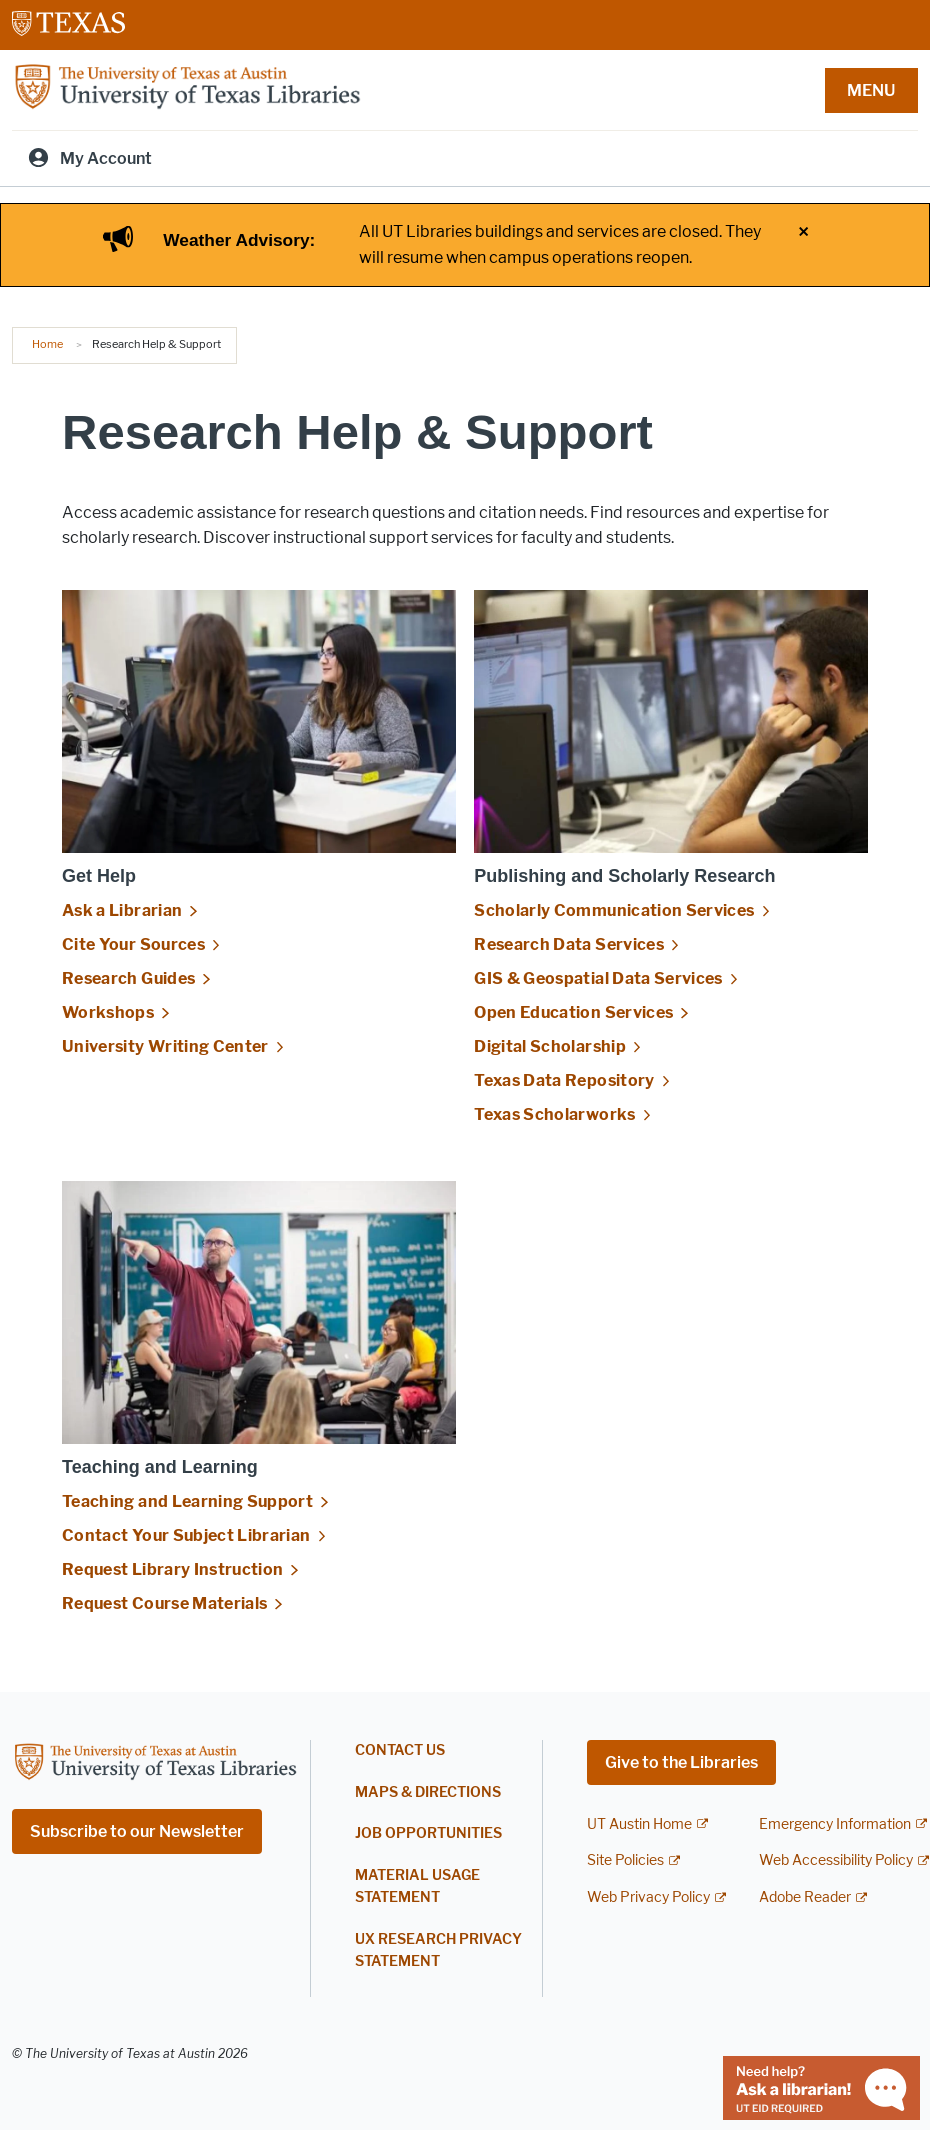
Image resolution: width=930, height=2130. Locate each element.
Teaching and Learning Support (187, 1501)
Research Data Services (569, 944)
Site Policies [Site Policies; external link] (625, 1860)
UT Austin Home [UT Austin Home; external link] (639, 1824)
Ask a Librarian (122, 910)
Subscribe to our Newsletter (137, 1831)
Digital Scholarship (550, 1046)
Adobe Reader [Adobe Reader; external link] (805, 1897)
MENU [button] (871, 90)
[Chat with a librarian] (821, 2086)
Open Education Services (573, 1012)
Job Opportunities (428, 1833)
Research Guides (128, 978)
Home (47, 344)
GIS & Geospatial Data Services (598, 978)
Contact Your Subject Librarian (186, 1535)
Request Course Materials (164, 1603)
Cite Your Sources (133, 944)
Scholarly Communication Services (614, 910)
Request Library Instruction (172, 1569)
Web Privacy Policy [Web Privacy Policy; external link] (648, 1897)
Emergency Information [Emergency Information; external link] (835, 1824)
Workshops (108, 1012)
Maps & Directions (428, 1792)
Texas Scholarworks (554, 1114)
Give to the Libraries (681, 1762)
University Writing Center (165, 1046)
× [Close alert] (803, 232)
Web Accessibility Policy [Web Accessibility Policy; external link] (836, 1860)
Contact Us (400, 1750)
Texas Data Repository (564, 1080)
